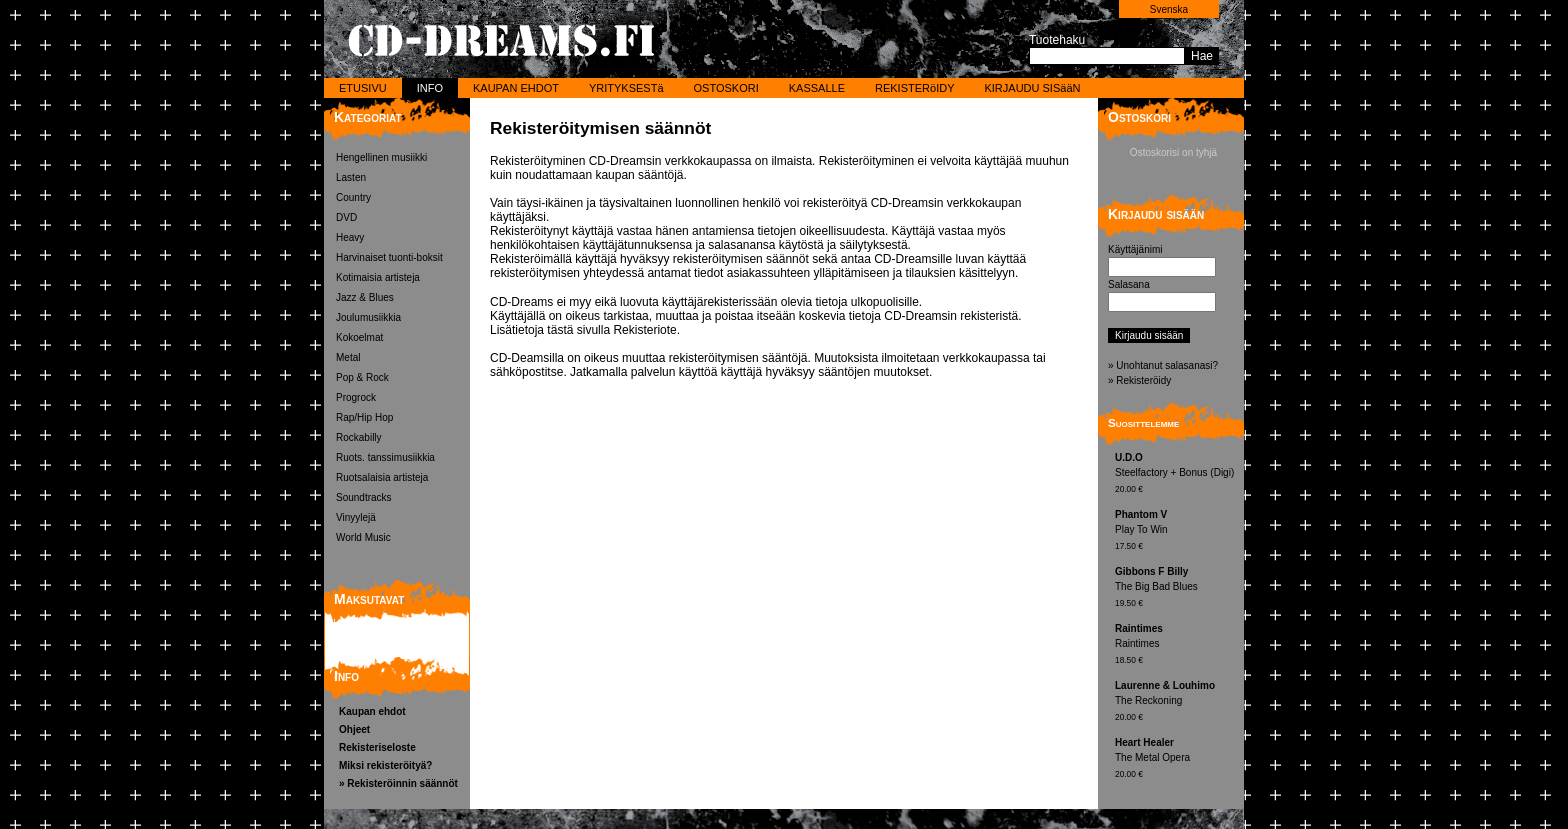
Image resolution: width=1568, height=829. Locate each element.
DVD (346, 217)
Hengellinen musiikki (381, 157)
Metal (348, 357)
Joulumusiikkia (368, 317)
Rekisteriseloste (377, 747)
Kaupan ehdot (372, 711)
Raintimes (1177, 645)
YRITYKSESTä (626, 88)
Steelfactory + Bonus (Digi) (1177, 474)
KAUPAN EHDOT (516, 88)
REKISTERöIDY (914, 88)
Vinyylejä (356, 517)
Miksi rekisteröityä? (385, 765)
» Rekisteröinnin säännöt (398, 783)
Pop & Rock (362, 377)
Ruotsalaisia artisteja (382, 477)
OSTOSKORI (726, 88)
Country (353, 197)
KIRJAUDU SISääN (1032, 88)
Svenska (1169, 9)
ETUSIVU (363, 88)
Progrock (356, 397)
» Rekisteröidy (1139, 380)
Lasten (351, 177)
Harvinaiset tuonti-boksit (389, 257)
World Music (363, 537)
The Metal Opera (1177, 759)
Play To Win (1177, 531)
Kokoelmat (359, 337)
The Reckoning (1177, 702)
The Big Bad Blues (1177, 588)
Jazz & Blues (365, 297)
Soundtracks (364, 497)
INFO (430, 88)
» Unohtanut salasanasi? (1163, 365)
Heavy (350, 237)
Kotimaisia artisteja (378, 277)
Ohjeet (354, 729)
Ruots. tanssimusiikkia (385, 457)
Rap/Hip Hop (364, 417)
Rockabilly (359, 437)
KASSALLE (817, 88)
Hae (1202, 56)
